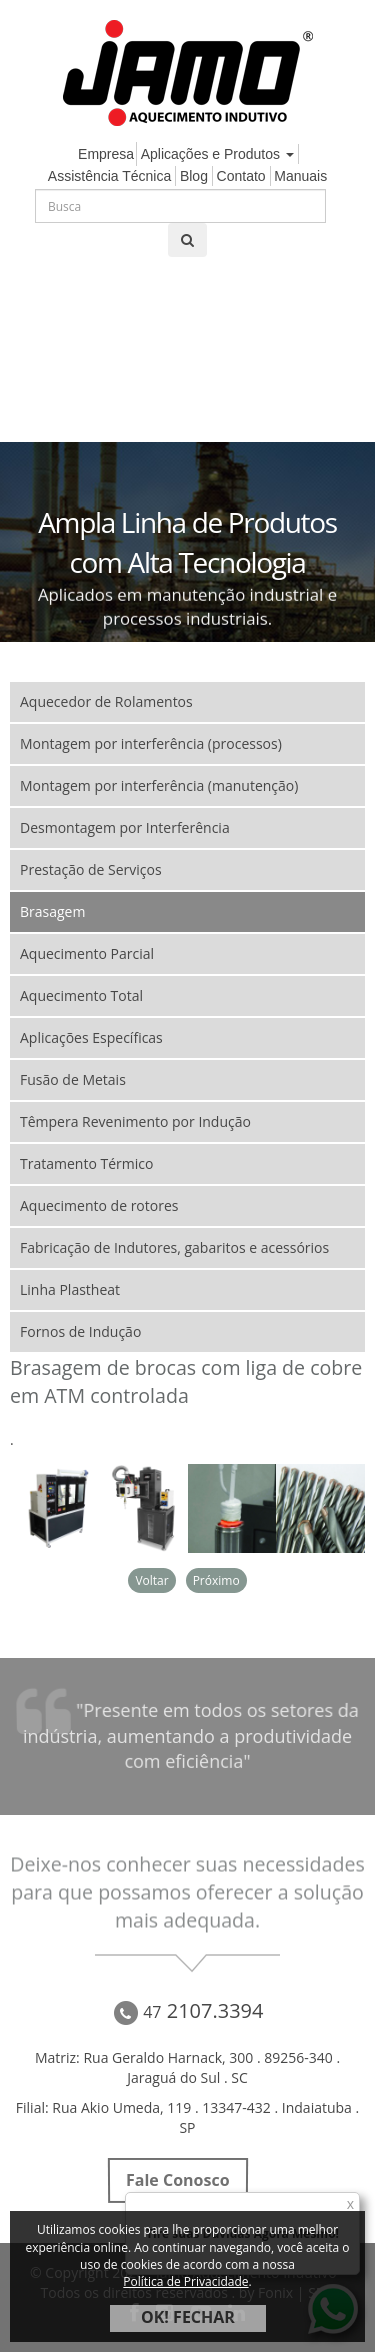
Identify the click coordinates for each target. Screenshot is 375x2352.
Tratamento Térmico (86, 1163)
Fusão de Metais (73, 1079)
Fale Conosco (177, 2180)
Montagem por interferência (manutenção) (159, 785)
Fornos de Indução (80, 1331)
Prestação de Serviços (91, 869)
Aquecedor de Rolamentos (106, 701)
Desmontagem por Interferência (125, 827)
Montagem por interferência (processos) (151, 743)
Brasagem (52, 911)
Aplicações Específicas (91, 1037)
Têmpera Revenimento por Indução (135, 1121)
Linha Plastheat (70, 1289)
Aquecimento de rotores (99, 1205)
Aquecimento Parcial (87, 953)
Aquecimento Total (81, 995)
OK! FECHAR (188, 2317)
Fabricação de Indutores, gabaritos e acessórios (174, 1247)
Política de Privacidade (185, 2281)
